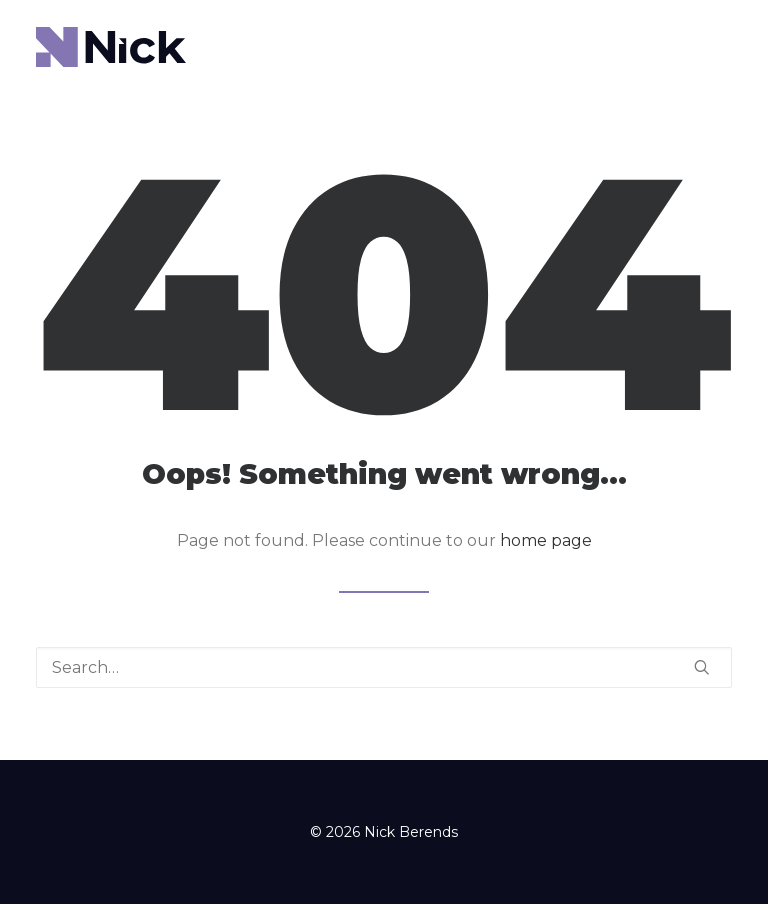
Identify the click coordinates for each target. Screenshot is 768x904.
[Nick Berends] (111, 47)
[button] (702, 667)
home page (546, 540)
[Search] (384, 667)
